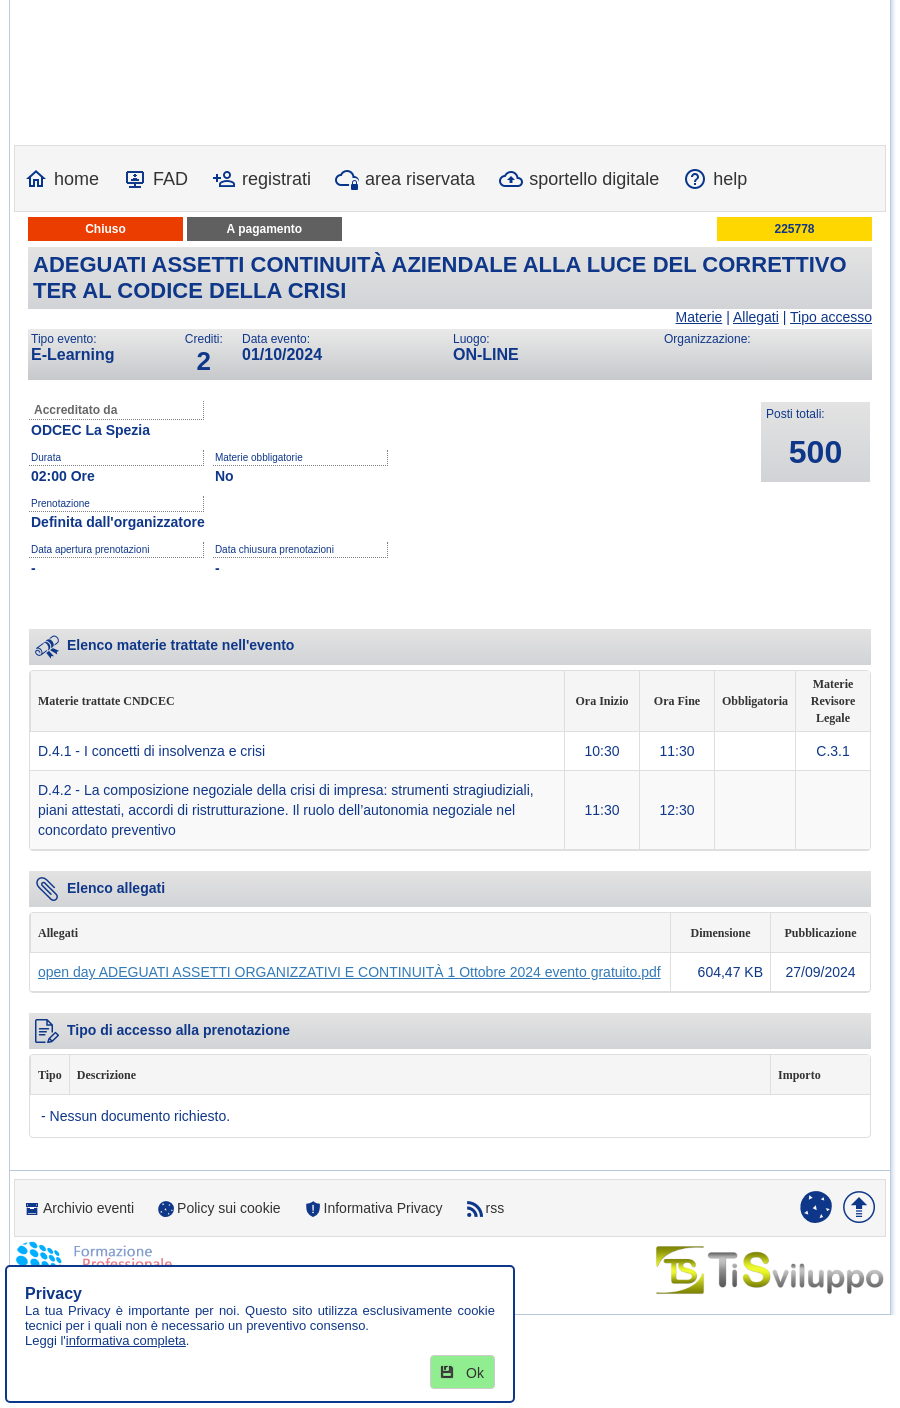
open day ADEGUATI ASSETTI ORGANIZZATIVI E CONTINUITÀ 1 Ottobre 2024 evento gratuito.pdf (349, 972)
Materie (699, 317)
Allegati (756, 317)
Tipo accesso (831, 317)
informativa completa (126, 1340)
